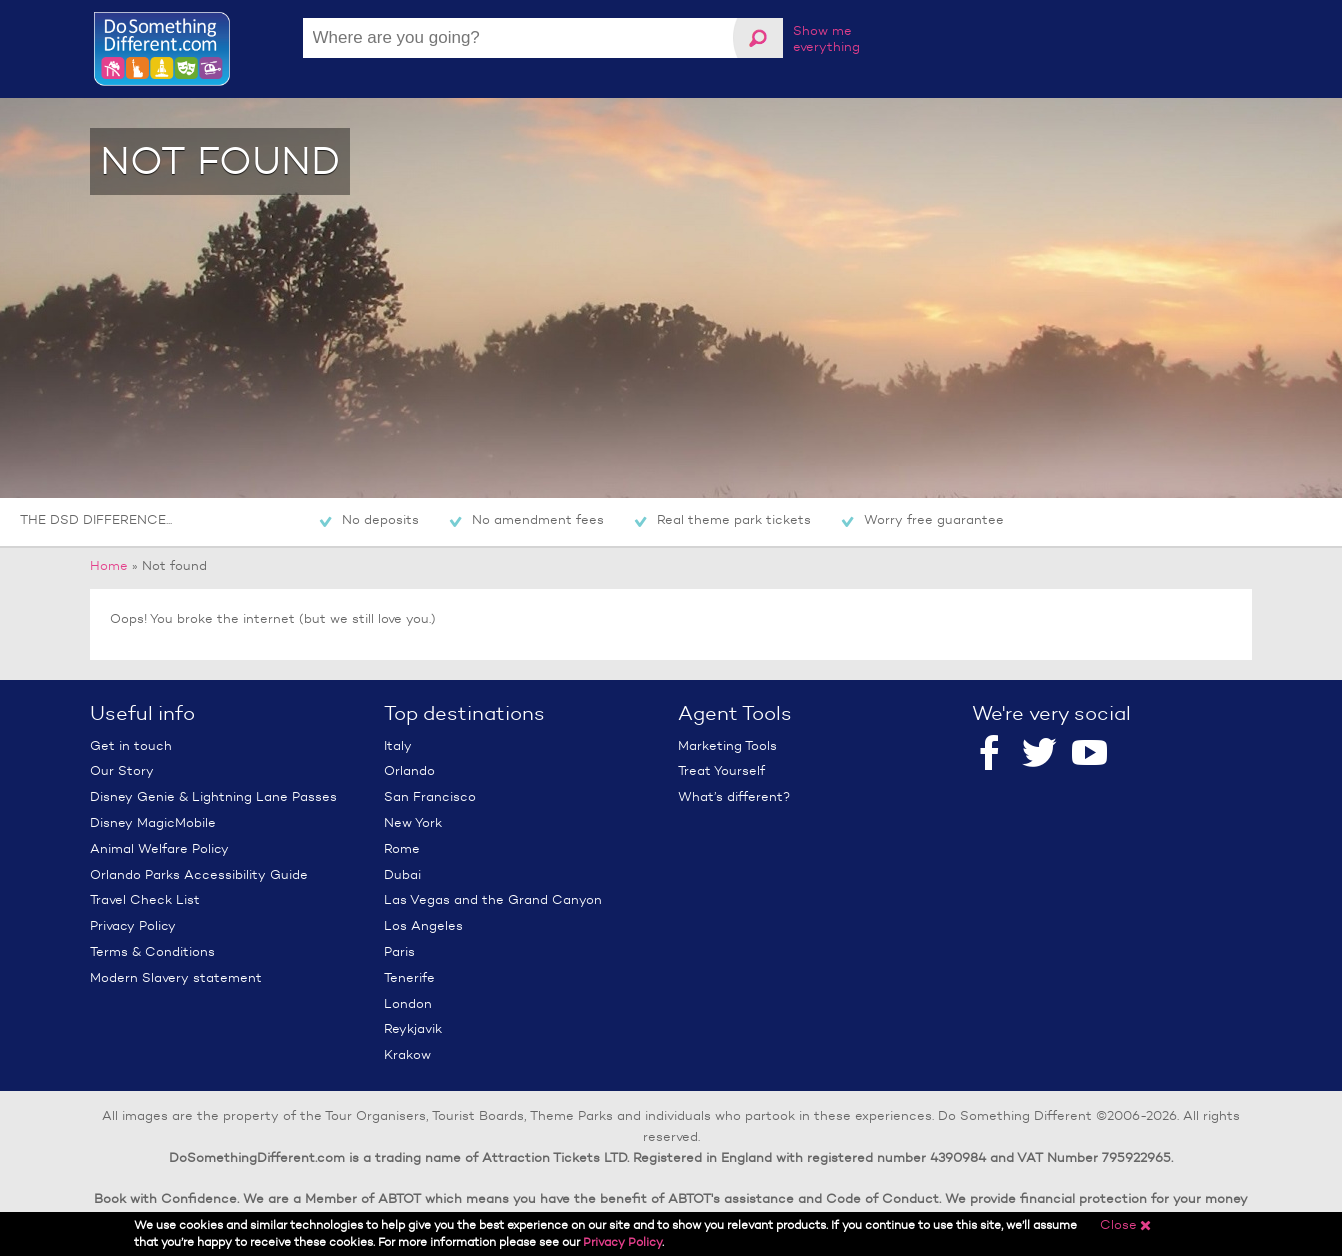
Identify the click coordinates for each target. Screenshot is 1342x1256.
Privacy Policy (133, 925)
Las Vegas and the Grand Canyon (493, 899)
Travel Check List (145, 899)
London (408, 1003)
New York (413, 822)
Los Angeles (423, 925)
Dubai (402, 874)
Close (1126, 1224)
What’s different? (734, 796)
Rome (402, 848)
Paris (399, 951)
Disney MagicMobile (153, 822)
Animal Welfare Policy (159, 848)
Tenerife (409, 977)
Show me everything (826, 38)
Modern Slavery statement (176, 977)
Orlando (409, 770)
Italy (398, 745)
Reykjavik (413, 1028)
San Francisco (430, 796)
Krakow (407, 1054)
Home (109, 565)
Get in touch (131, 745)
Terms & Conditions (152, 951)
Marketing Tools (727, 745)
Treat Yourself (721, 770)
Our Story (122, 770)
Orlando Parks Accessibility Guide (199, 874)
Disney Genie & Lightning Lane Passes (213, 796)
